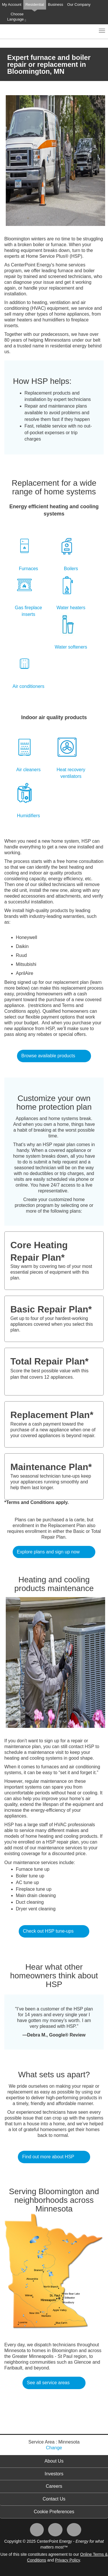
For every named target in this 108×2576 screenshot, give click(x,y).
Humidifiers (28, 815)
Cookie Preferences (54, 2511)
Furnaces (28, 568)
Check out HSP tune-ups (48, 1931)
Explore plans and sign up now (48, 1551)
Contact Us (54, 2498)
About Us (54, 2461)
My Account (11, 4)
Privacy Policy (67, 2560)
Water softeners (71, 647)
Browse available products (48, 1055)
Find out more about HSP (48, 2156)
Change (54, 2447)
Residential (34, 4)
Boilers (71, 568)
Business (55, 4)
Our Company (78, 4)
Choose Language (16, 17)
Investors (54, 2473)
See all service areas (48, 2382)
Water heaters (70, 607)
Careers (54, 2486)
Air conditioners (28, 686)
